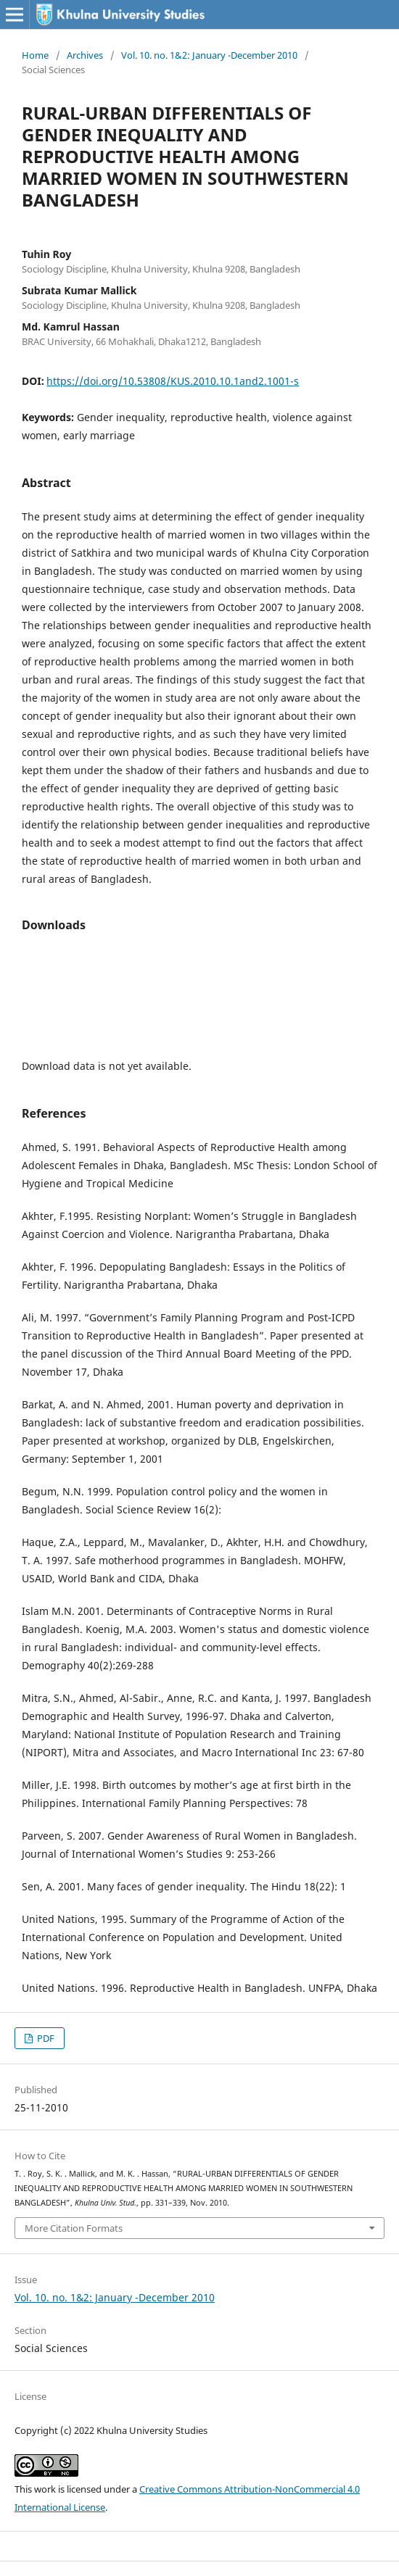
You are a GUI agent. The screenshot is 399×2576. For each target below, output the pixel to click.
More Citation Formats (74, 2228)
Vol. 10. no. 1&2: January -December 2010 (209, 55)
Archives (85, 55)
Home (35, 55)
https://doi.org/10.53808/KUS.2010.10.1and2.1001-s (172, 381)
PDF (44, 2038)
